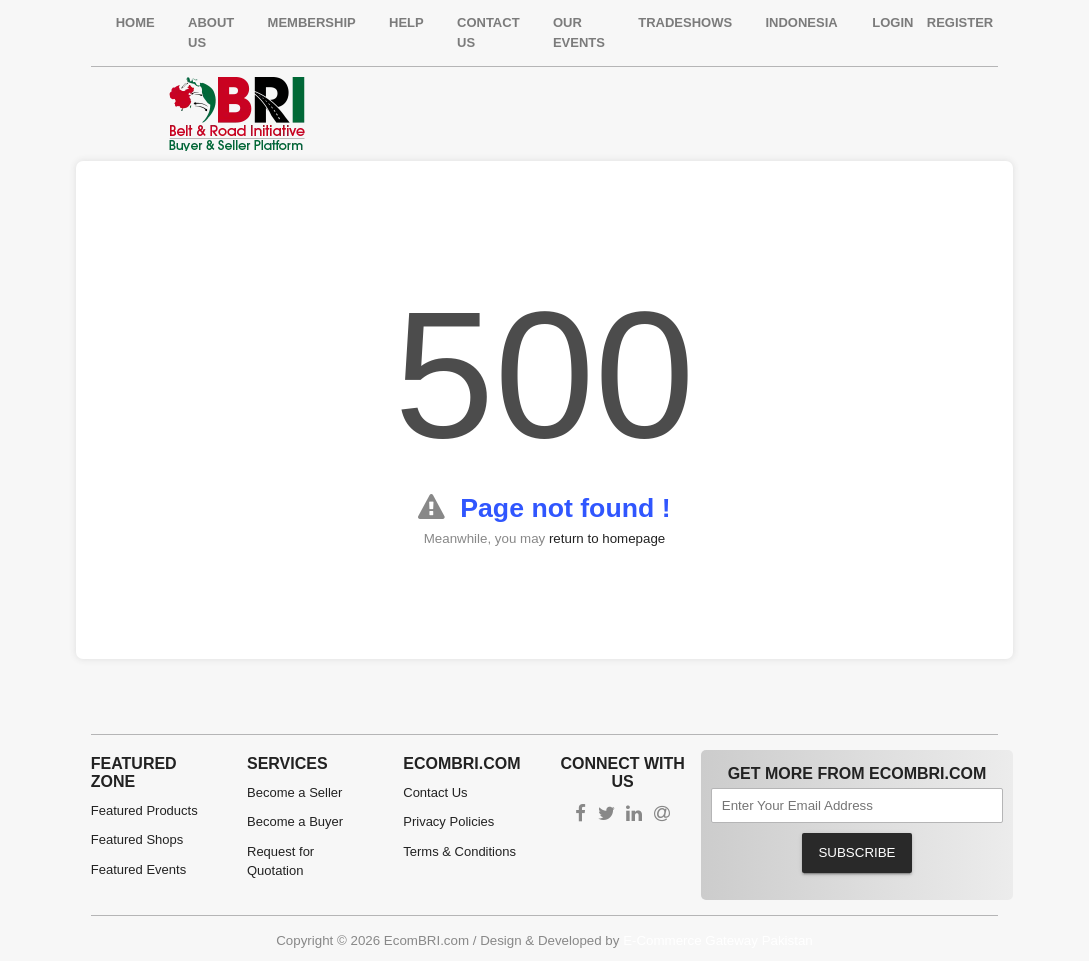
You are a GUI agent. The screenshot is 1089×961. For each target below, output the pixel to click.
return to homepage (607, 538)
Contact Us (488, 32)
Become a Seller (294, 792)
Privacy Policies (448, 821)
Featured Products (144, 810)
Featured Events (138, 869)
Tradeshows (685, 22)
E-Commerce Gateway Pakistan (718, 940)
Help (406, 22)
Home (135, 22)
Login (892, 22)
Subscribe (856, 852)
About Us (211, 32)
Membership (312, 22)
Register (960, 22)
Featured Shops (137, 839)
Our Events (579, 32)
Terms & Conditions (459, 851)
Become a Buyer (295, 821)
